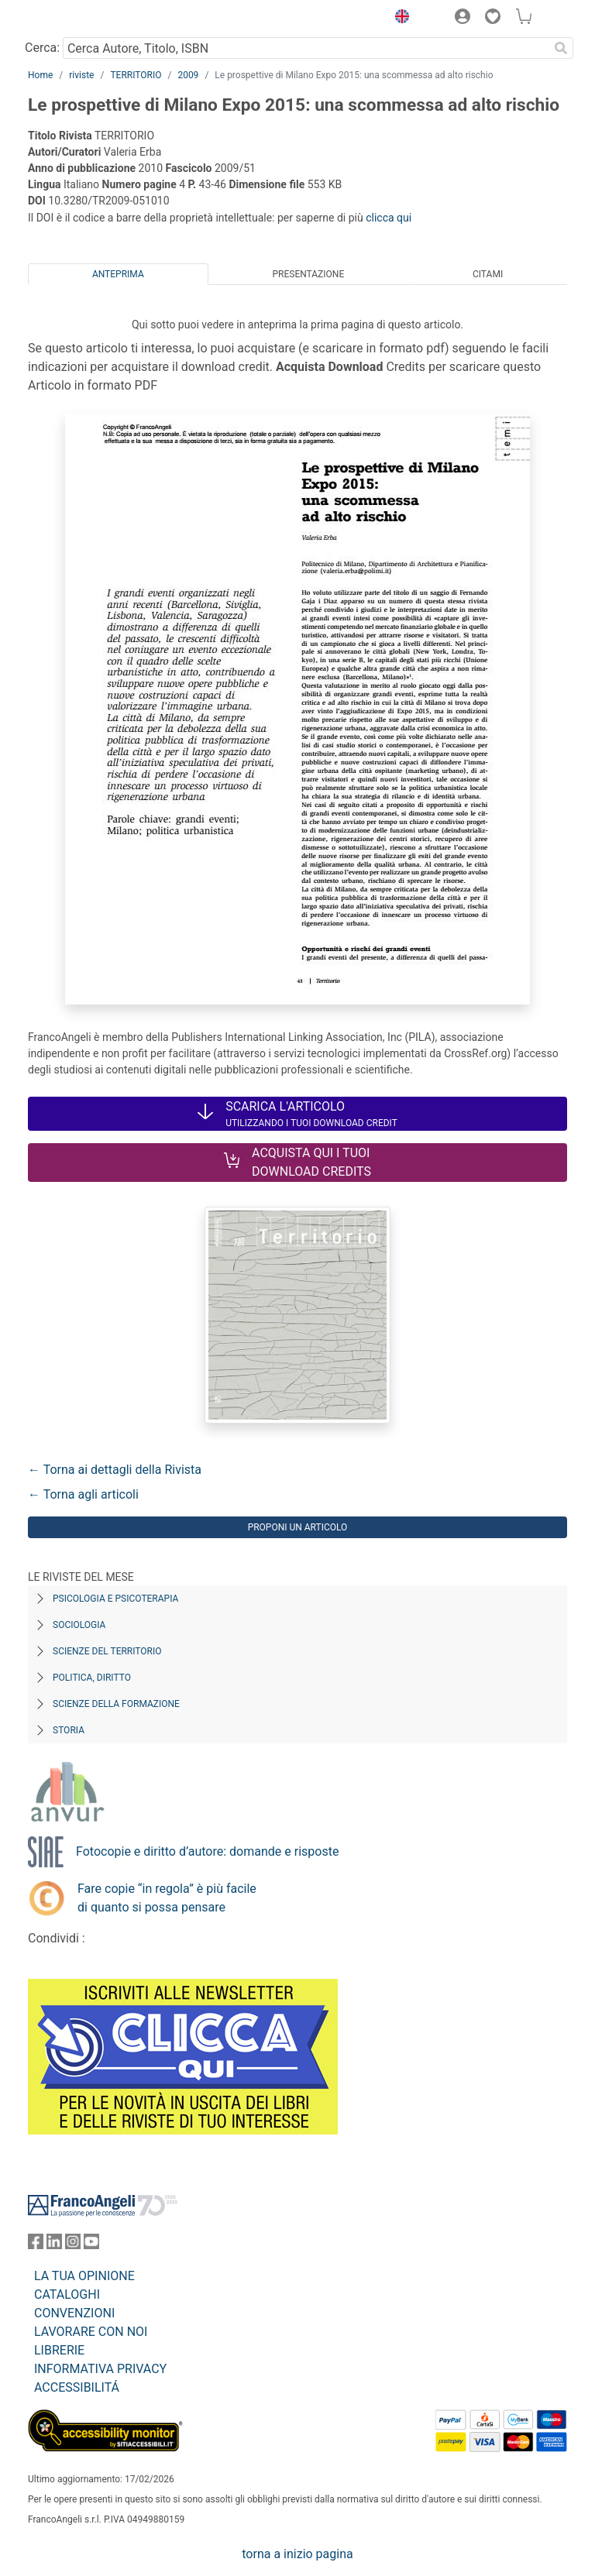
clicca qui (388, 217)
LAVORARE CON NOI (90, 2331)
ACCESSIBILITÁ (76, 2387)
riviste (81, 75)
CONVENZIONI (74, 2313)
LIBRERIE (59, 2350)
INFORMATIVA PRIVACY (100, 2368)
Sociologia (79, 1624)
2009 (187, 75)
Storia (68, 1730)
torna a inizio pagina (297, 2554)
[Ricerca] (561, 48)
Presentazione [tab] (308, 274)
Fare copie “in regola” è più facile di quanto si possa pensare (166, 1898)
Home (40, 75)
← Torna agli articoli (83, 1494)
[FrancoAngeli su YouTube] (91, 2245)
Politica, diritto (92, 1677)
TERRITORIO (135, 75)
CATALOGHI (67, 2294)
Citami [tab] (488, 274)
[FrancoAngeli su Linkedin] (54, 2245)
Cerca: (42, 47)
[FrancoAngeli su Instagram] (73, 2245)
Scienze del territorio (107, 1651)
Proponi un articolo (298, 1527)
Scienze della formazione (116, 1703)
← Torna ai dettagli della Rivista (114, 1469)
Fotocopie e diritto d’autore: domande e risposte (207, 1851)
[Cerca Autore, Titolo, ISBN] (306, 48)
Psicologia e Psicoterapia (115, 1598)
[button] (398, 19)
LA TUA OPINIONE (84, 2276)
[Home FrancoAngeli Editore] (80, 18)
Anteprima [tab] (118, 274)
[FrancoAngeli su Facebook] (35, 2245)
